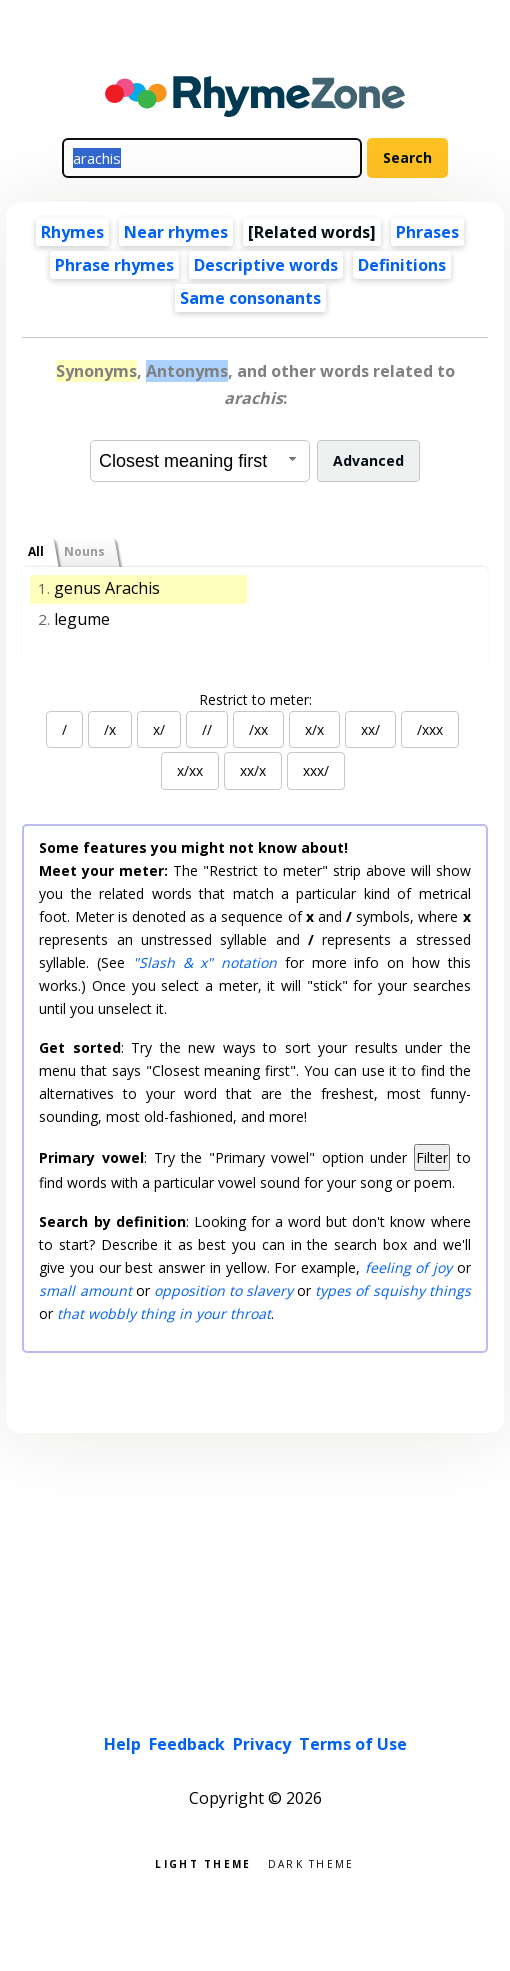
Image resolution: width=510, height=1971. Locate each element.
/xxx (430, 729)
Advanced (368, 460)
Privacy (262, 1744)
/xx (258, 729)
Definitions (402, 265)
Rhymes (72, 232)
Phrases (427, 232)
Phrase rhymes (114, 265)
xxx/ (316, 770)
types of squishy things (392, 1290)
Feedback (187, 1744)
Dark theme (311, 1862)
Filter (432, 1157)
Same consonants (250, 298)
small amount (85, 1290)
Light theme (203, 1862)
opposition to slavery (223, 1290)
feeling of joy (408, 1267)
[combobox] (200, 461)
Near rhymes (176, 232)
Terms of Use (353, 1744)
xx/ (370, 729)
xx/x (253, 770)
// (207, 729)
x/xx (190, 770)
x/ (159, 729)
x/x (314, 729)
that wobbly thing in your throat (164, 1313)
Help (122, 1744)
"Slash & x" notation (205, 962)
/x (110, 729)
